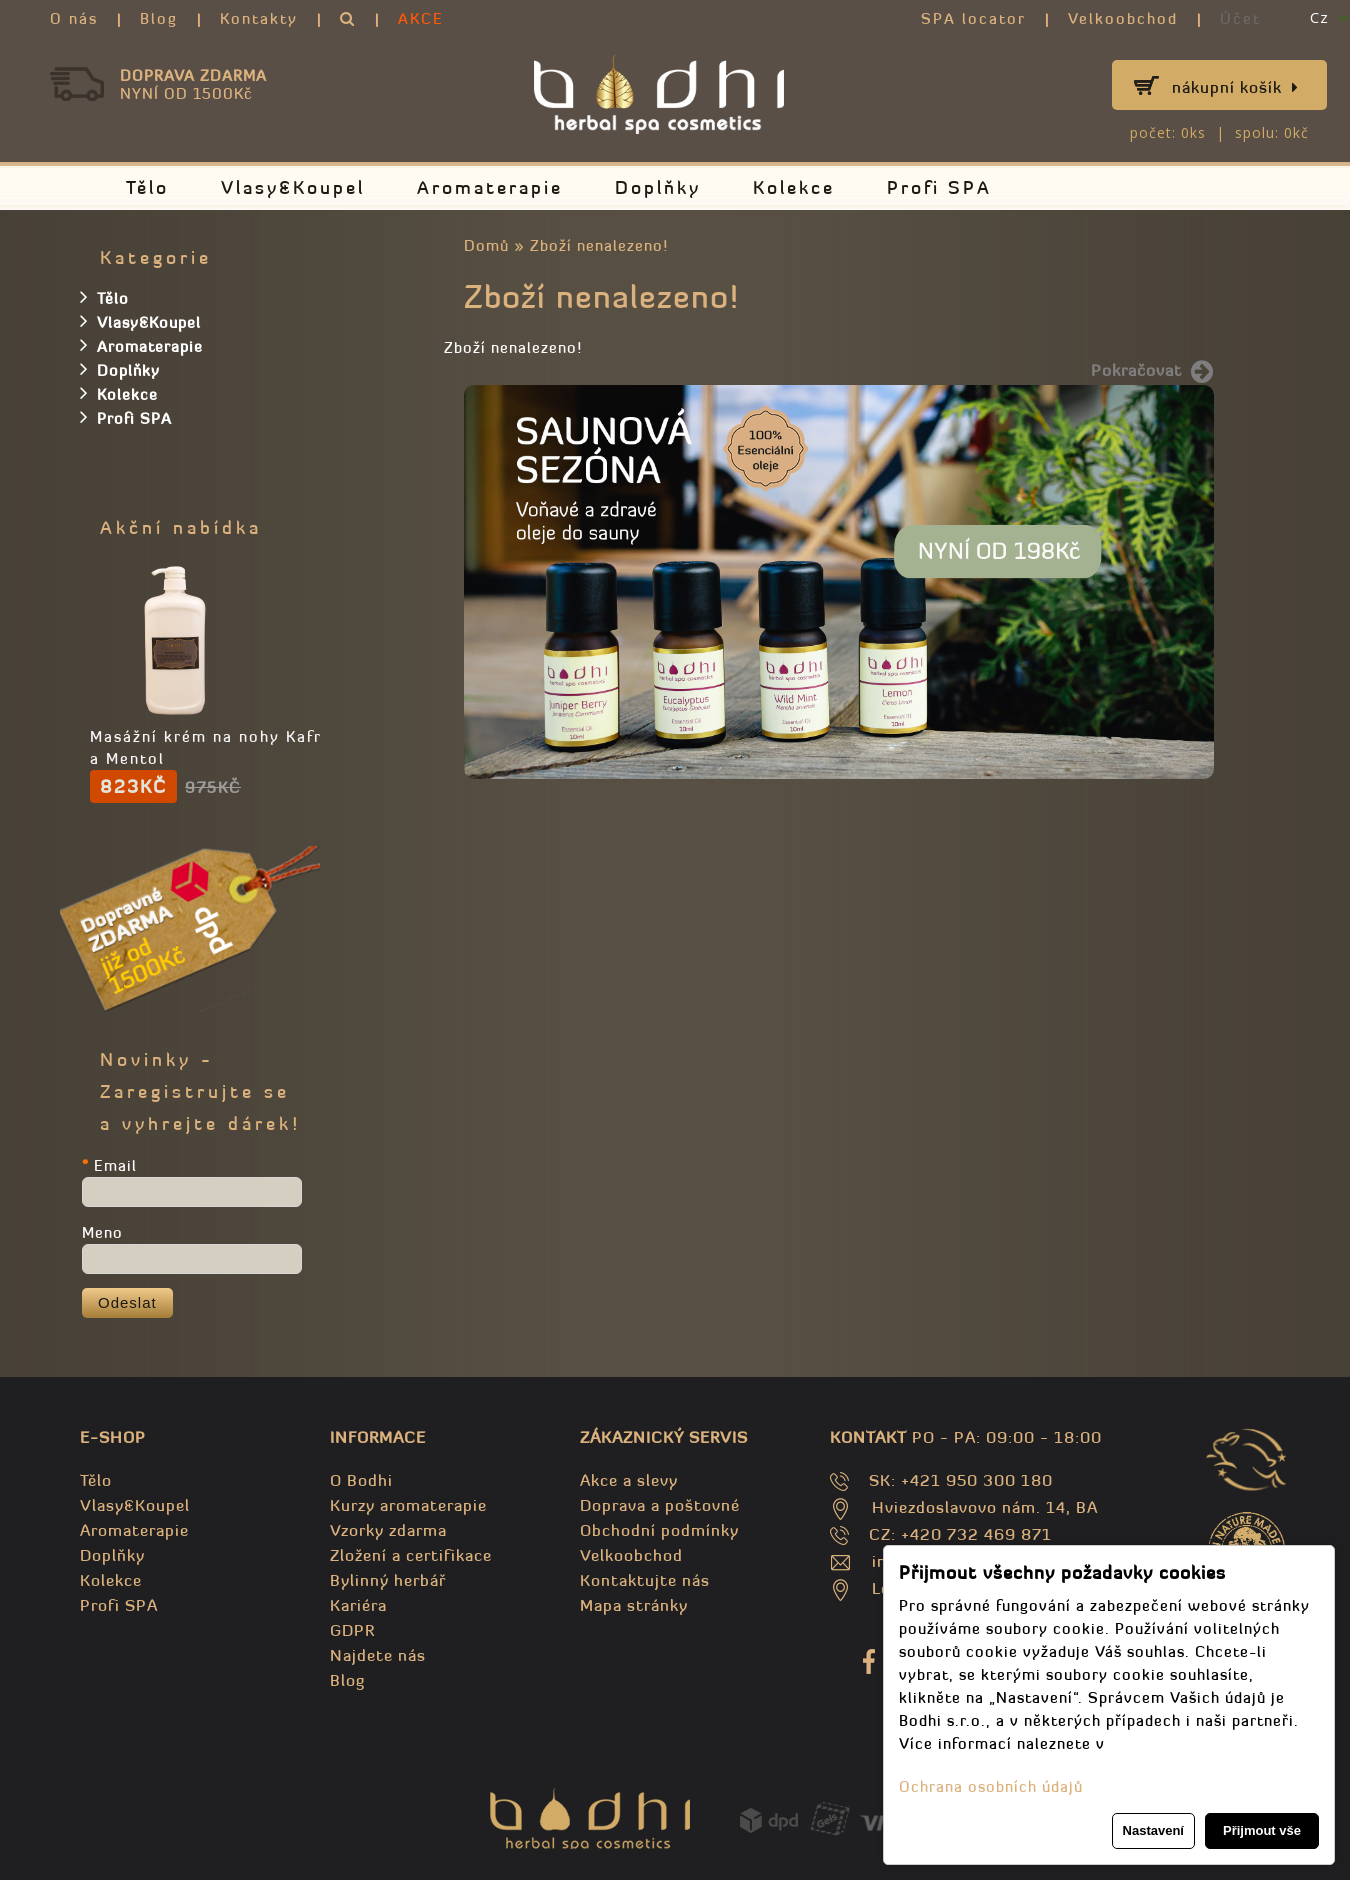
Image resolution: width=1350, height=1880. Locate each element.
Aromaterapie (490, 187)
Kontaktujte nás (645, 1580)
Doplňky (658, 187)
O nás (74, 18)
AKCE (421, 18)
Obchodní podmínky (659, 1530)
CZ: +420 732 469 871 (960, 1534)
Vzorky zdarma (388, 1530)
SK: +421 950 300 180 (961, 1480)
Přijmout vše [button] (1262, 1830)
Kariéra (358, 1605)
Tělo (147, 187)
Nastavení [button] (1153, 1830)
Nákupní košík (1235, 87)
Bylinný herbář (388, 1580)
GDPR (352, 1630)
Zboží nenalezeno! (599, 245)
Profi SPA (939, 187)
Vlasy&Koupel (293, 187)
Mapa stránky (634, 1605)
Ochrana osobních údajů (991, 1786)
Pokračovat (1152, 372)
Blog (159, 18)
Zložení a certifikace (411, 1555)
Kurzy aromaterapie (408, 1505)
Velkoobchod (1123, 18)
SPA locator (973, 18)
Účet (1240, 18)
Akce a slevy (629, 1480)
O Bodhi (361, 1480)
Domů (486, 245)
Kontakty (259, 18)
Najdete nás (378, 1655)
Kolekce (794, 187)
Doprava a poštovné (660, 1505)
